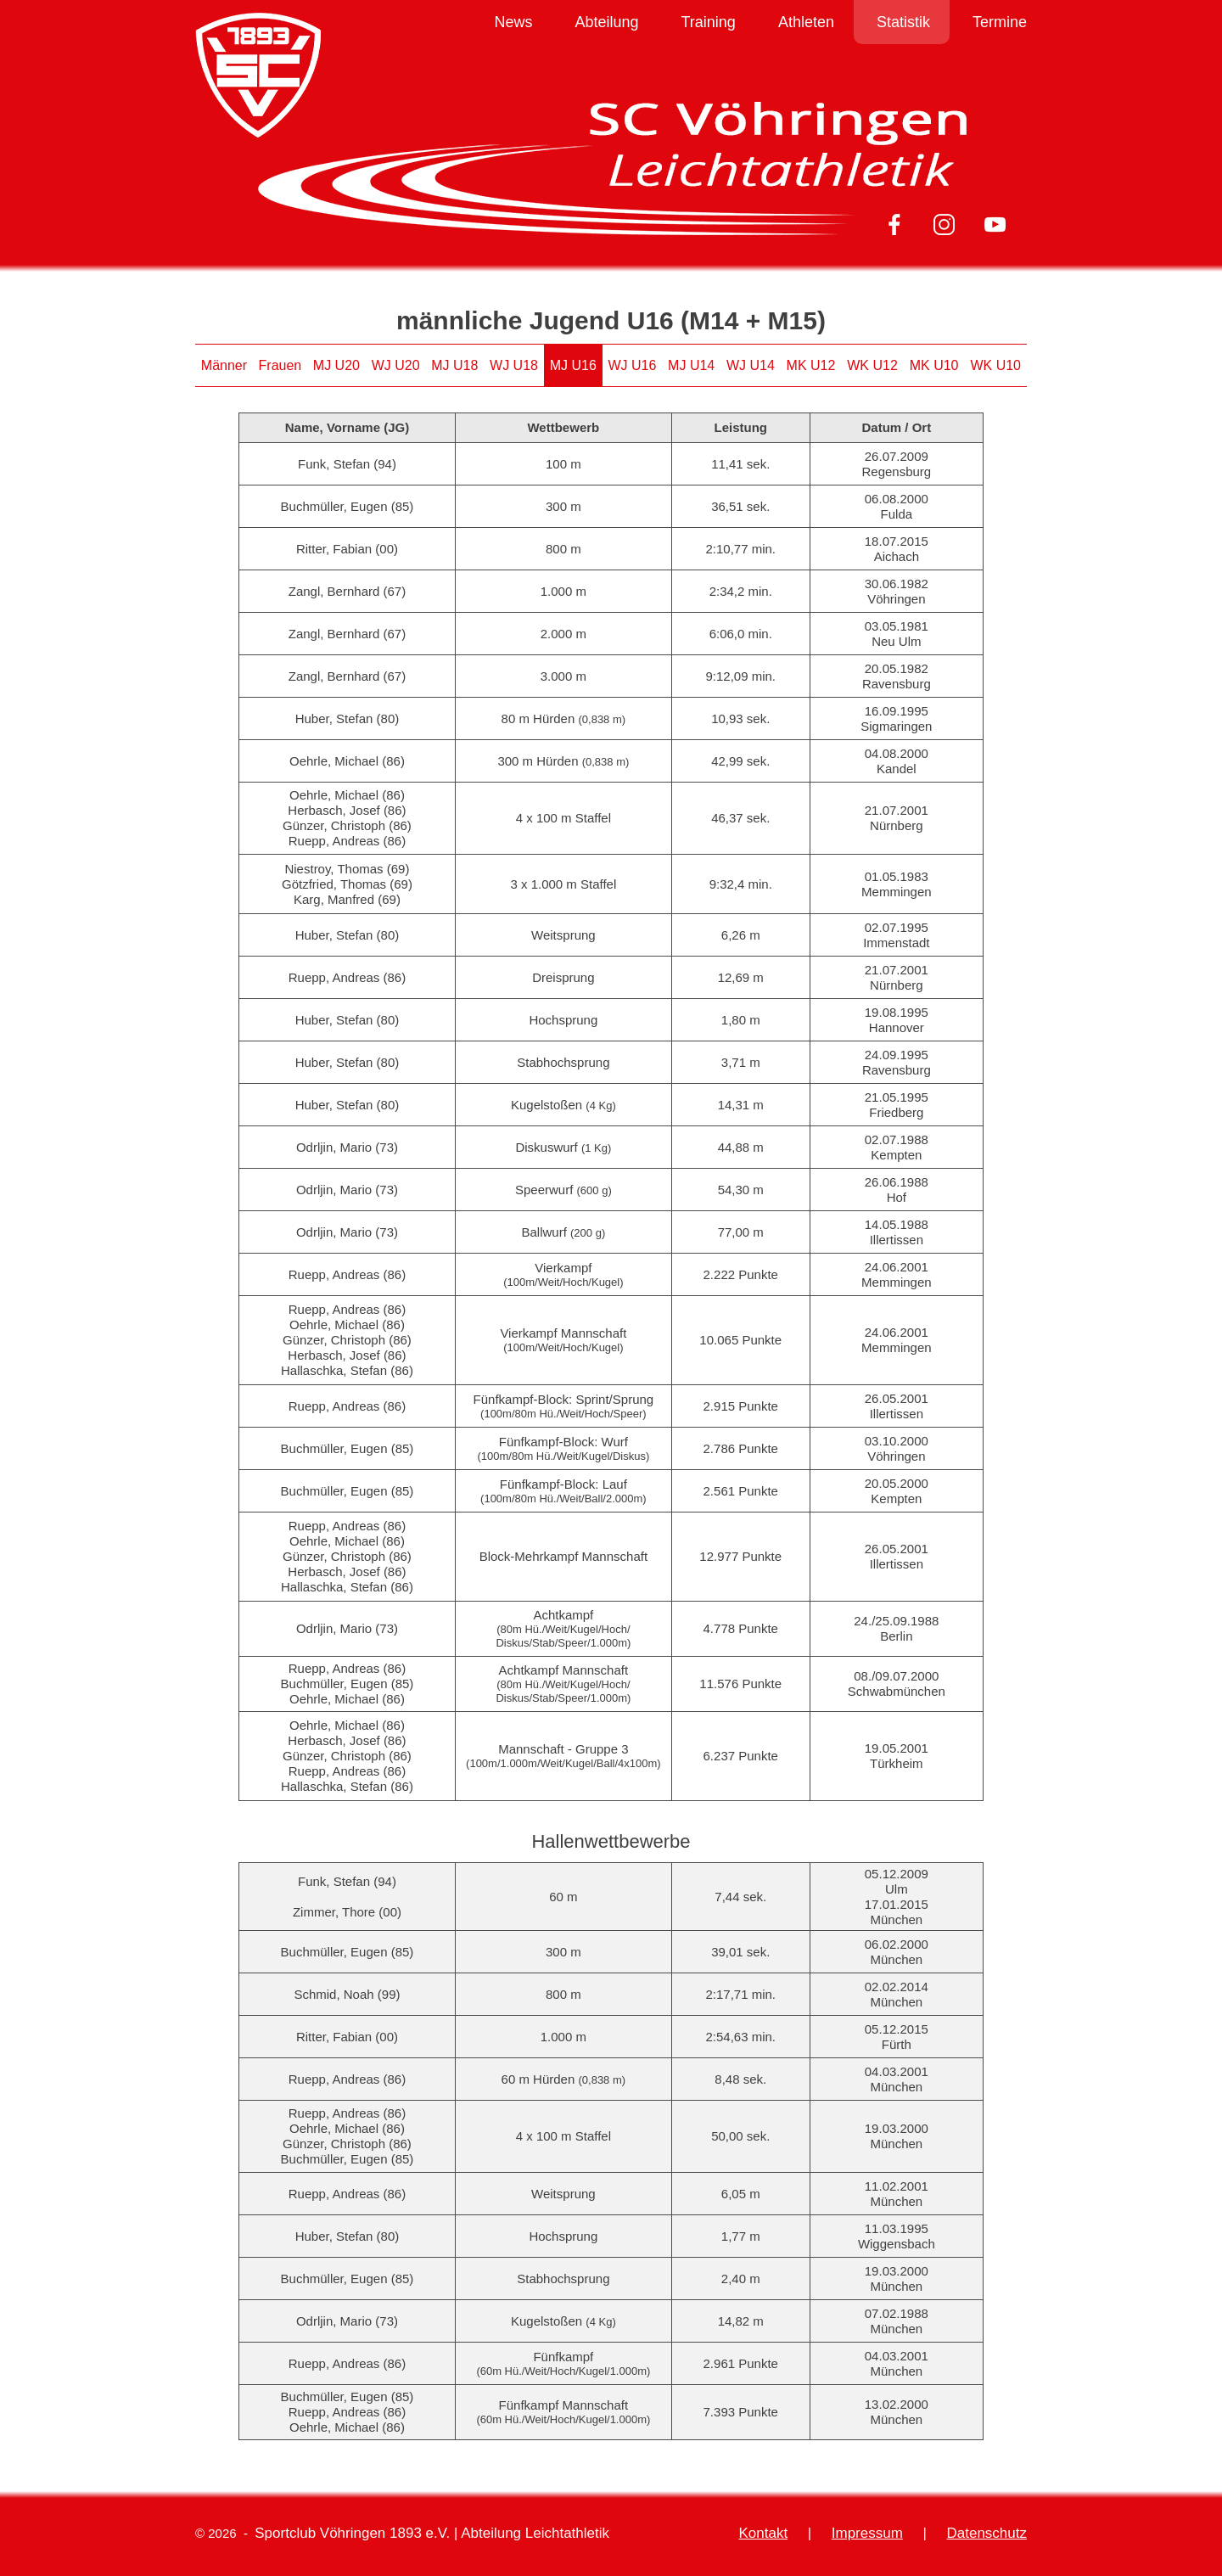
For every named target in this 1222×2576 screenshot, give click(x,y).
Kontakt (763, 2533)
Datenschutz (987, 2533)
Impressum (867, 2533)
